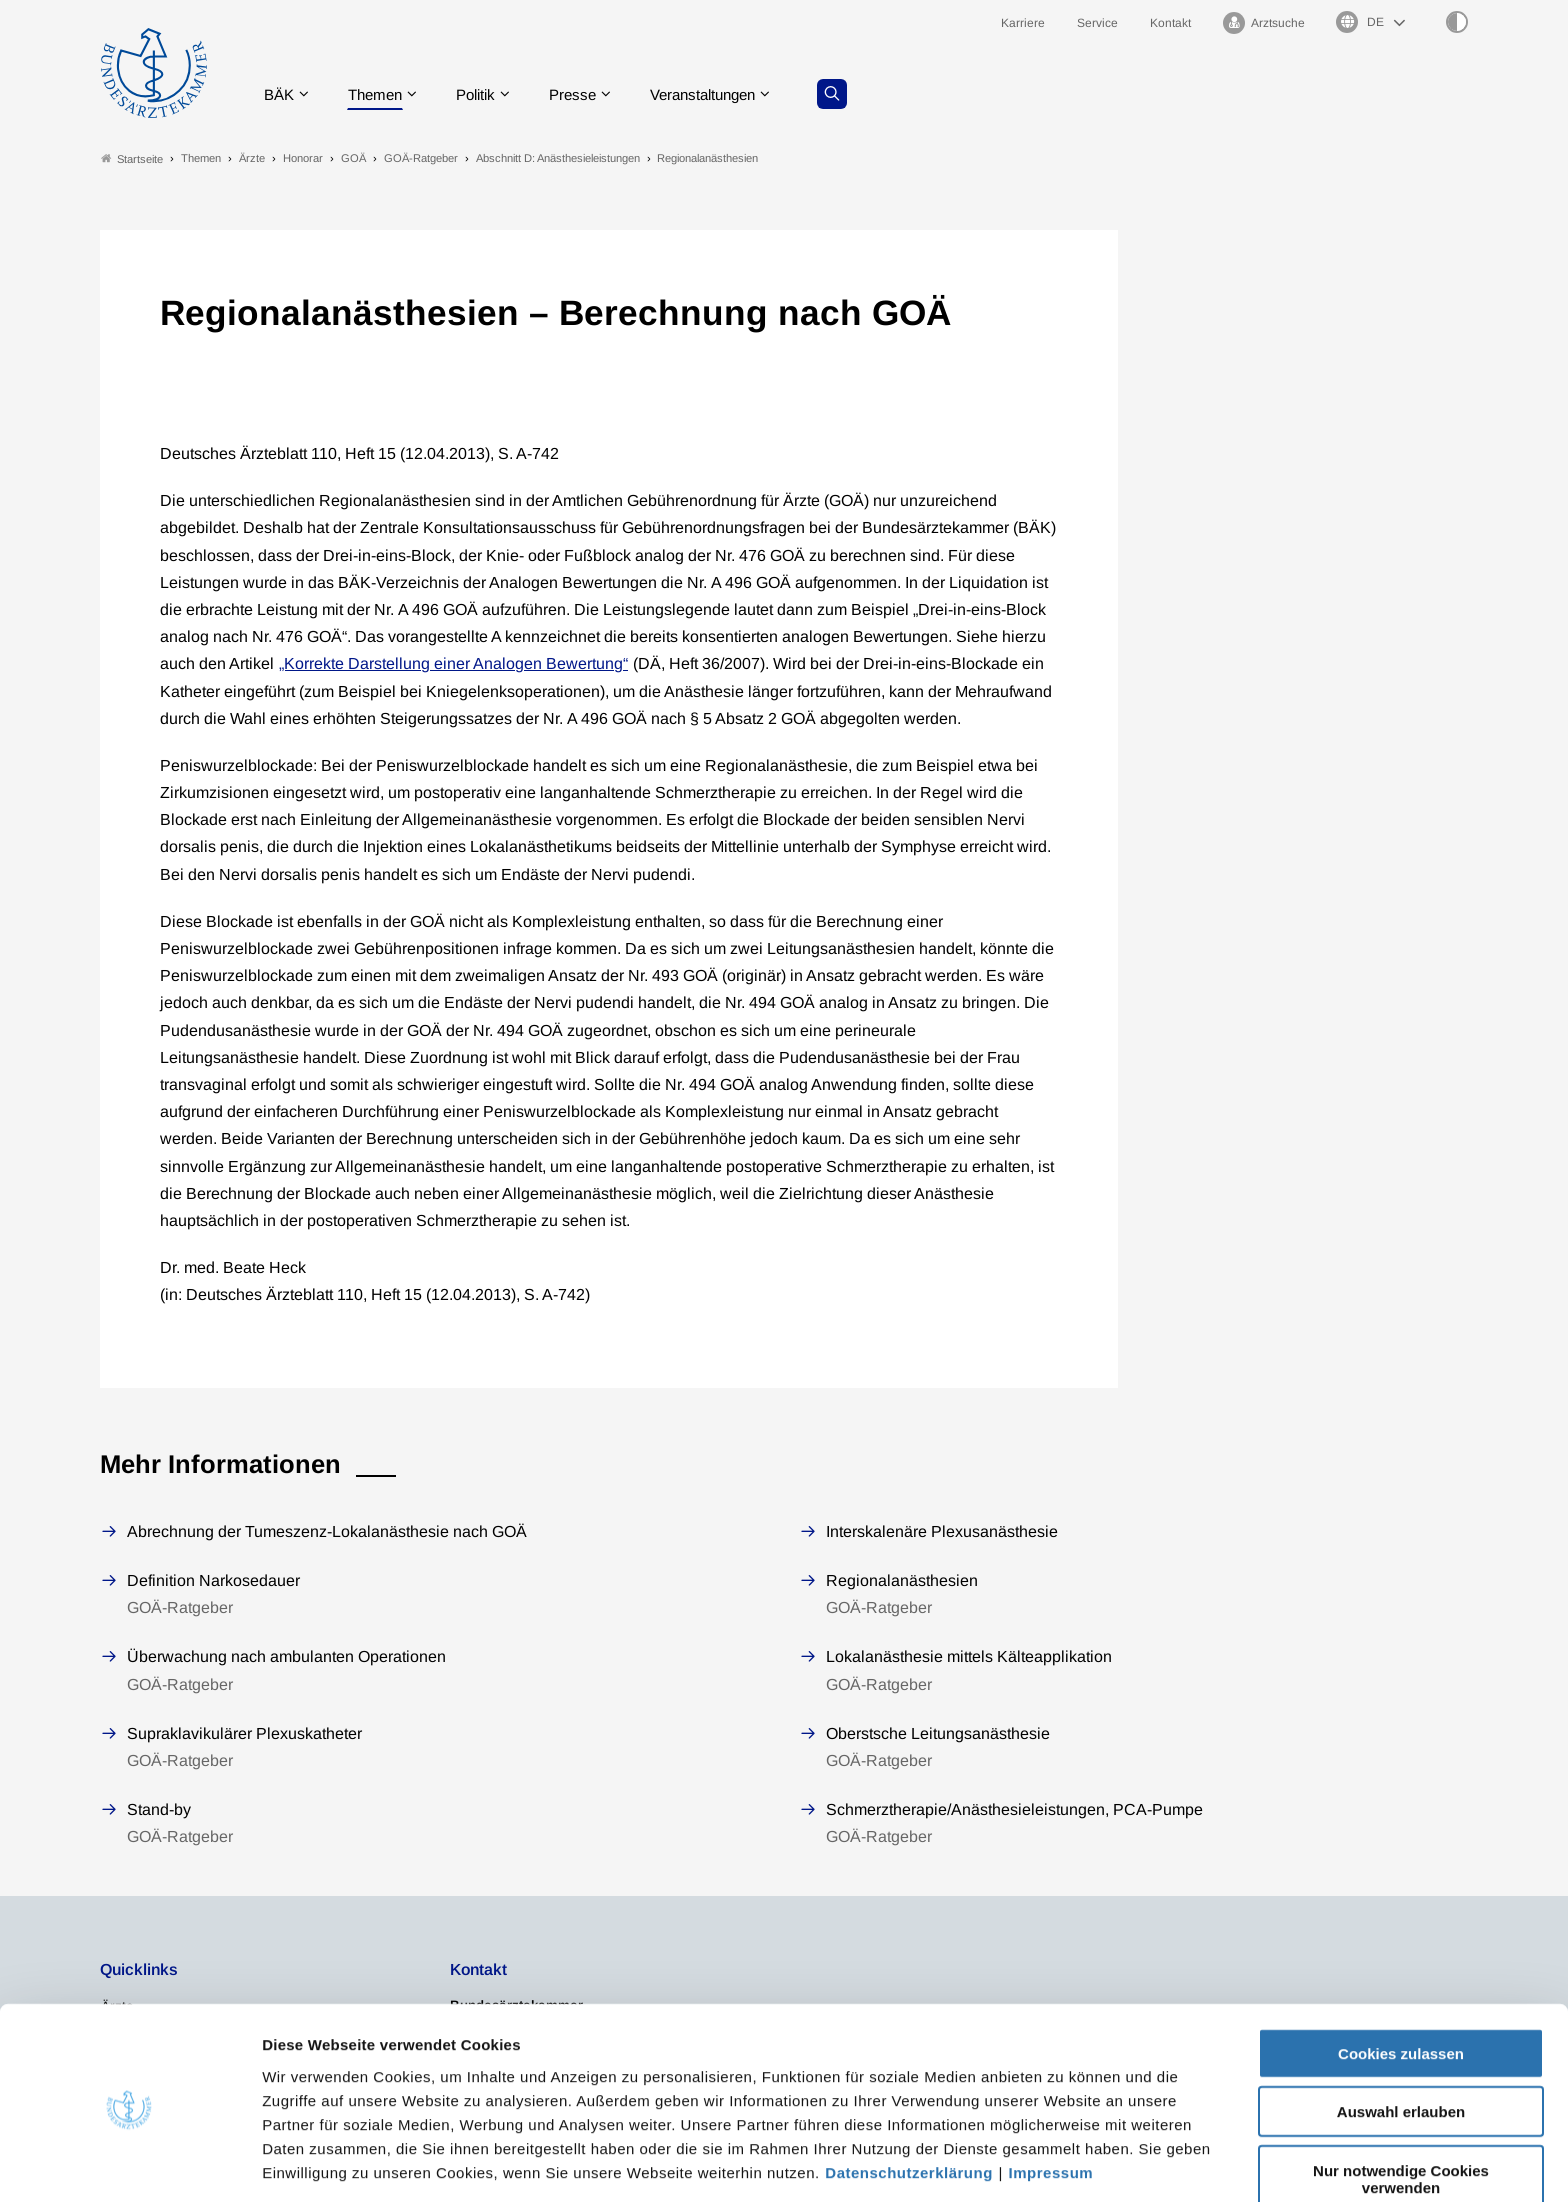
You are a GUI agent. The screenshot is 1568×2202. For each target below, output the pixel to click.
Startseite (132, 158)
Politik (489, 94)
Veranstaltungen (727, 94)
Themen (383, 94)
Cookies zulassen (1401, 1978)
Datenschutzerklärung (909, 2097)
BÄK (283, 94)
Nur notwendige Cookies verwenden (1401, 2104)
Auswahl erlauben (1401, 2037)
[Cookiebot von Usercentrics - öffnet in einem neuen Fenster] (129, 2163)
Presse (590, 94)
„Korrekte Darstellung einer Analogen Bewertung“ (453, 664)
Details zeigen (1064, 2162)
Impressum (1051, 2097)
